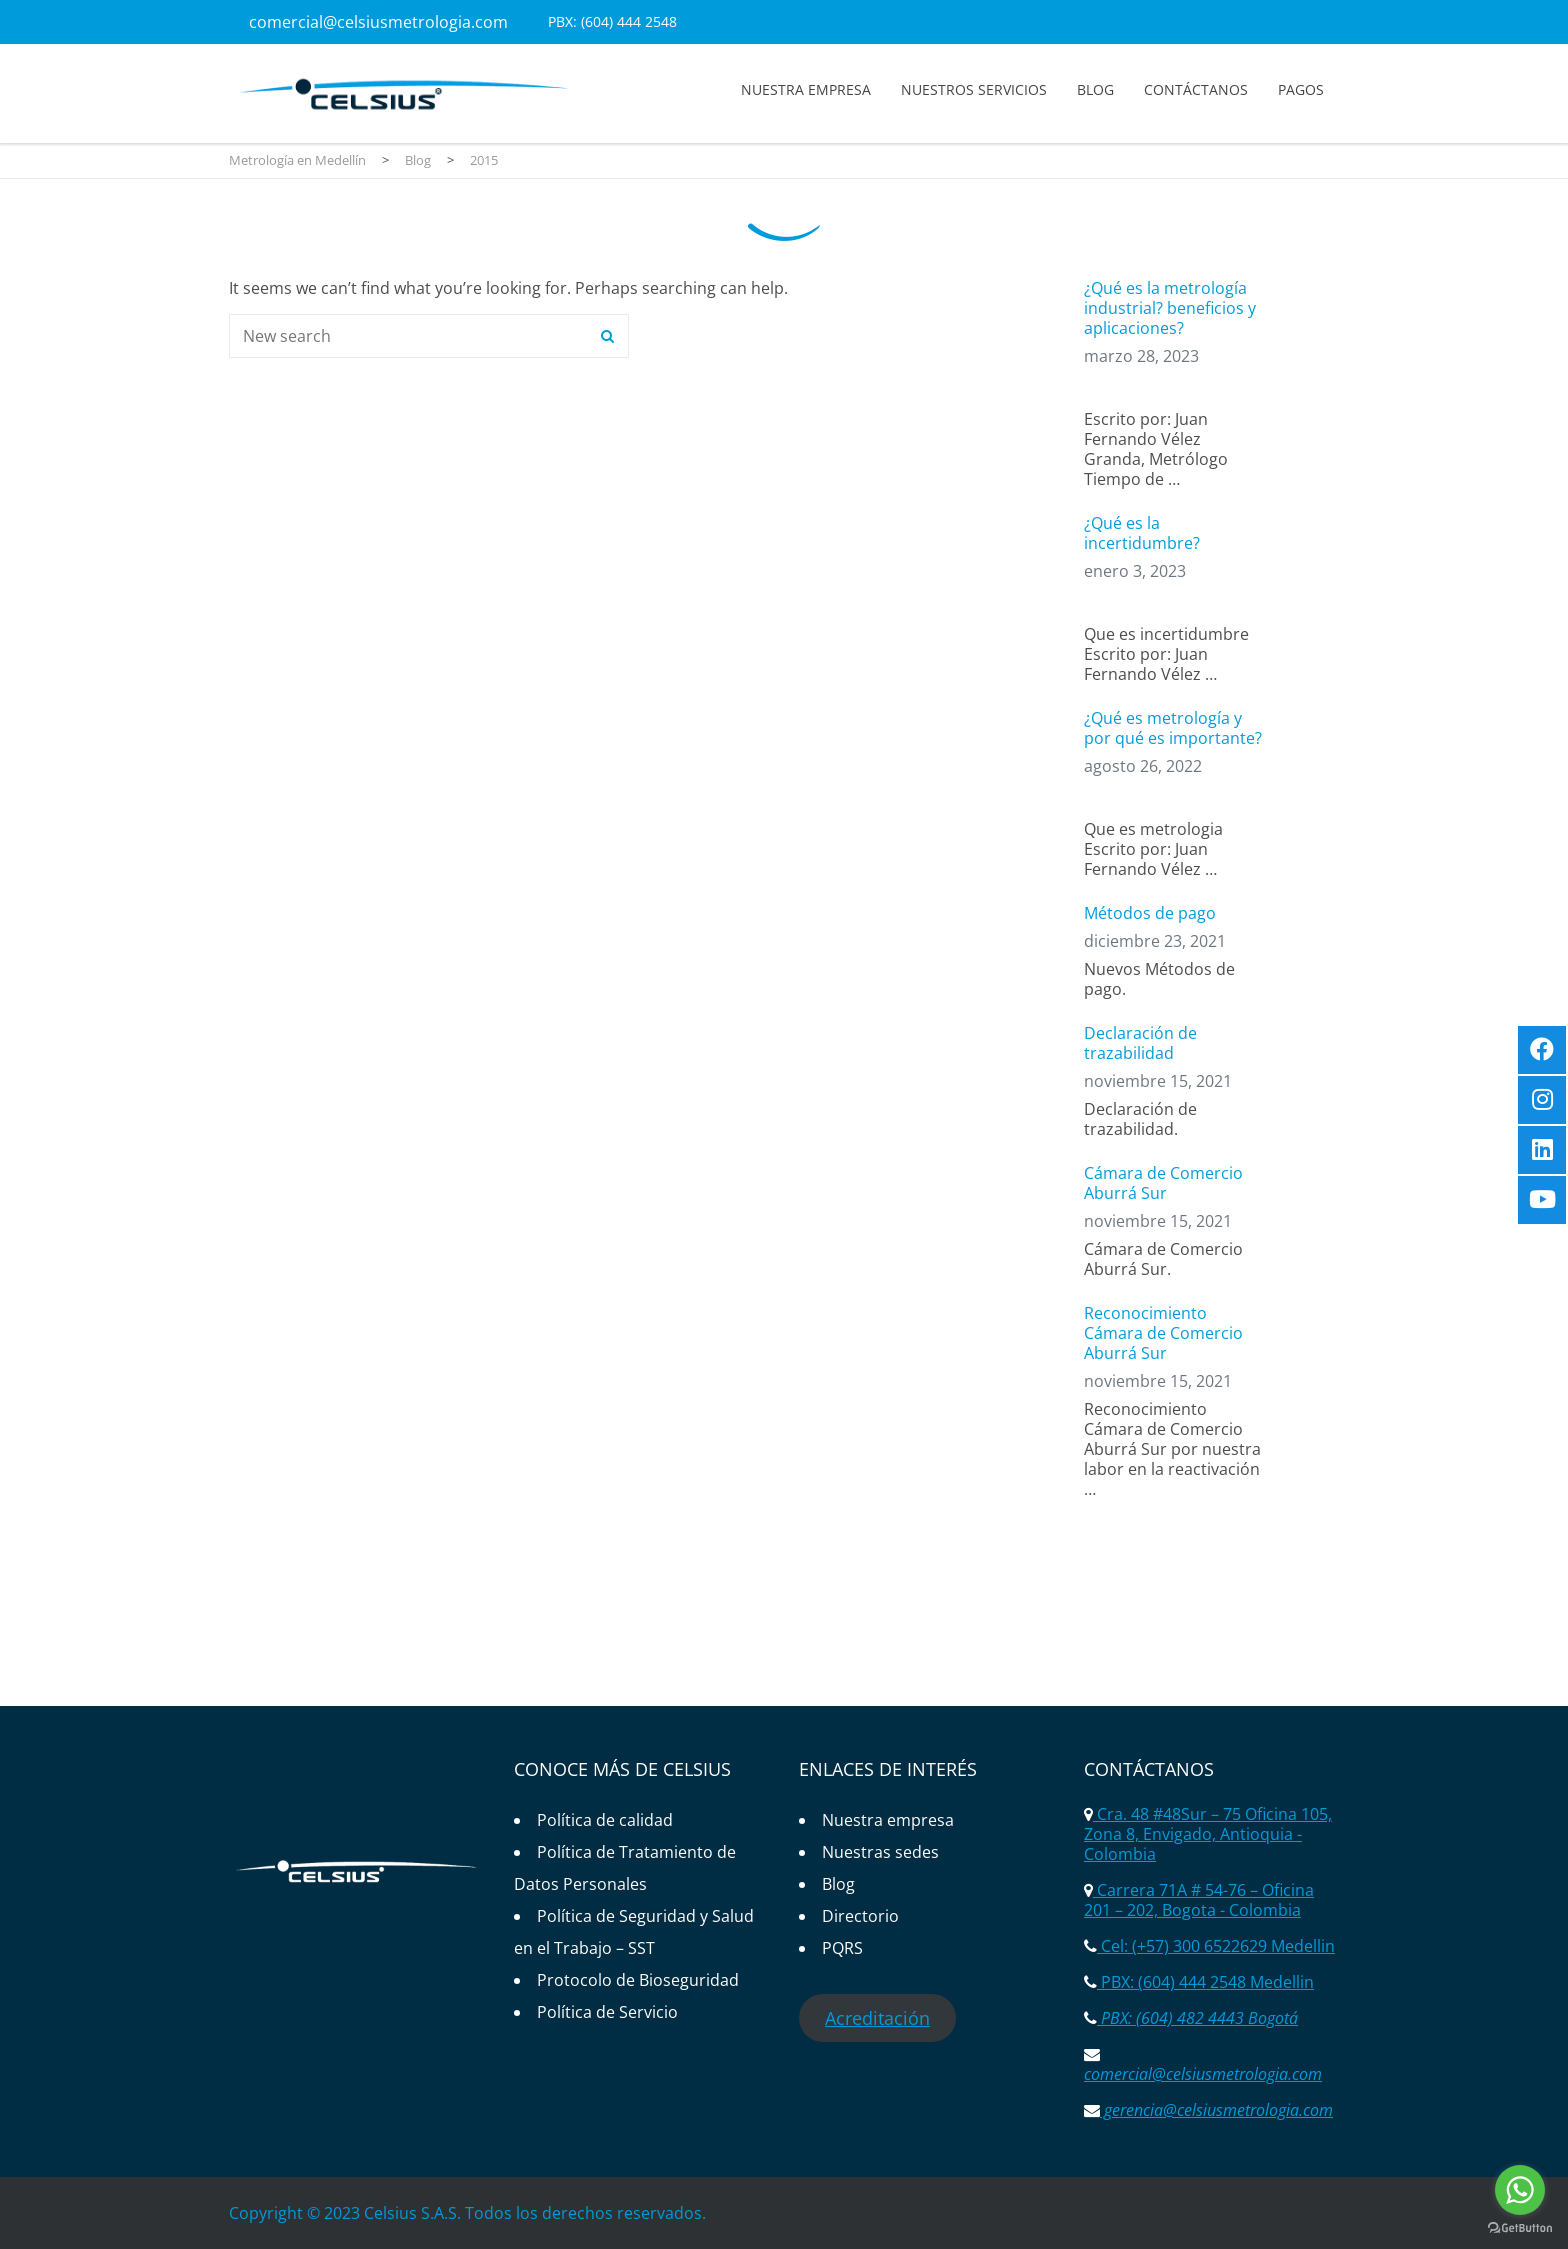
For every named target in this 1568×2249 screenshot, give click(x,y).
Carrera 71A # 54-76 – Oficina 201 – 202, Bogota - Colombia (1199, 1900)
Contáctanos (1196, 89)
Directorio (860, 1916)
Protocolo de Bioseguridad (638, 1980)
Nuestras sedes (880, 1852)
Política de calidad (605, 1820)
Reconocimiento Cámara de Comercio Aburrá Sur (1163, 1333)
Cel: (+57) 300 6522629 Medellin (1216, 1946)
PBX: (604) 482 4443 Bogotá (1197, 2018)
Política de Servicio (607, 2012)
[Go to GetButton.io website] (1520, 2228)
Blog (1095, 89)
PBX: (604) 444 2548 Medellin (1205, 1982)
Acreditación (877, 2018)
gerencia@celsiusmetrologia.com (1216, 2110)
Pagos (1301, 89)
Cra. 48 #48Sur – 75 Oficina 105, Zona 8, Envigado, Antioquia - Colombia (1208, 1834)
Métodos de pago (1150, 913)
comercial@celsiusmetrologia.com (378, 22)
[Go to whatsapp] (1520, 2190)
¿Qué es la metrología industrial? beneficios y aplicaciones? (1170, 308)
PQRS (842, 1948)
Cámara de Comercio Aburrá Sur (1163, 1183)
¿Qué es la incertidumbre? (1142, 533)
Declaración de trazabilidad (1140, 1043)
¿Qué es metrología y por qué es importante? (1173, 728)
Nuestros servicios (974, 89)
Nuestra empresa (806, 89)
